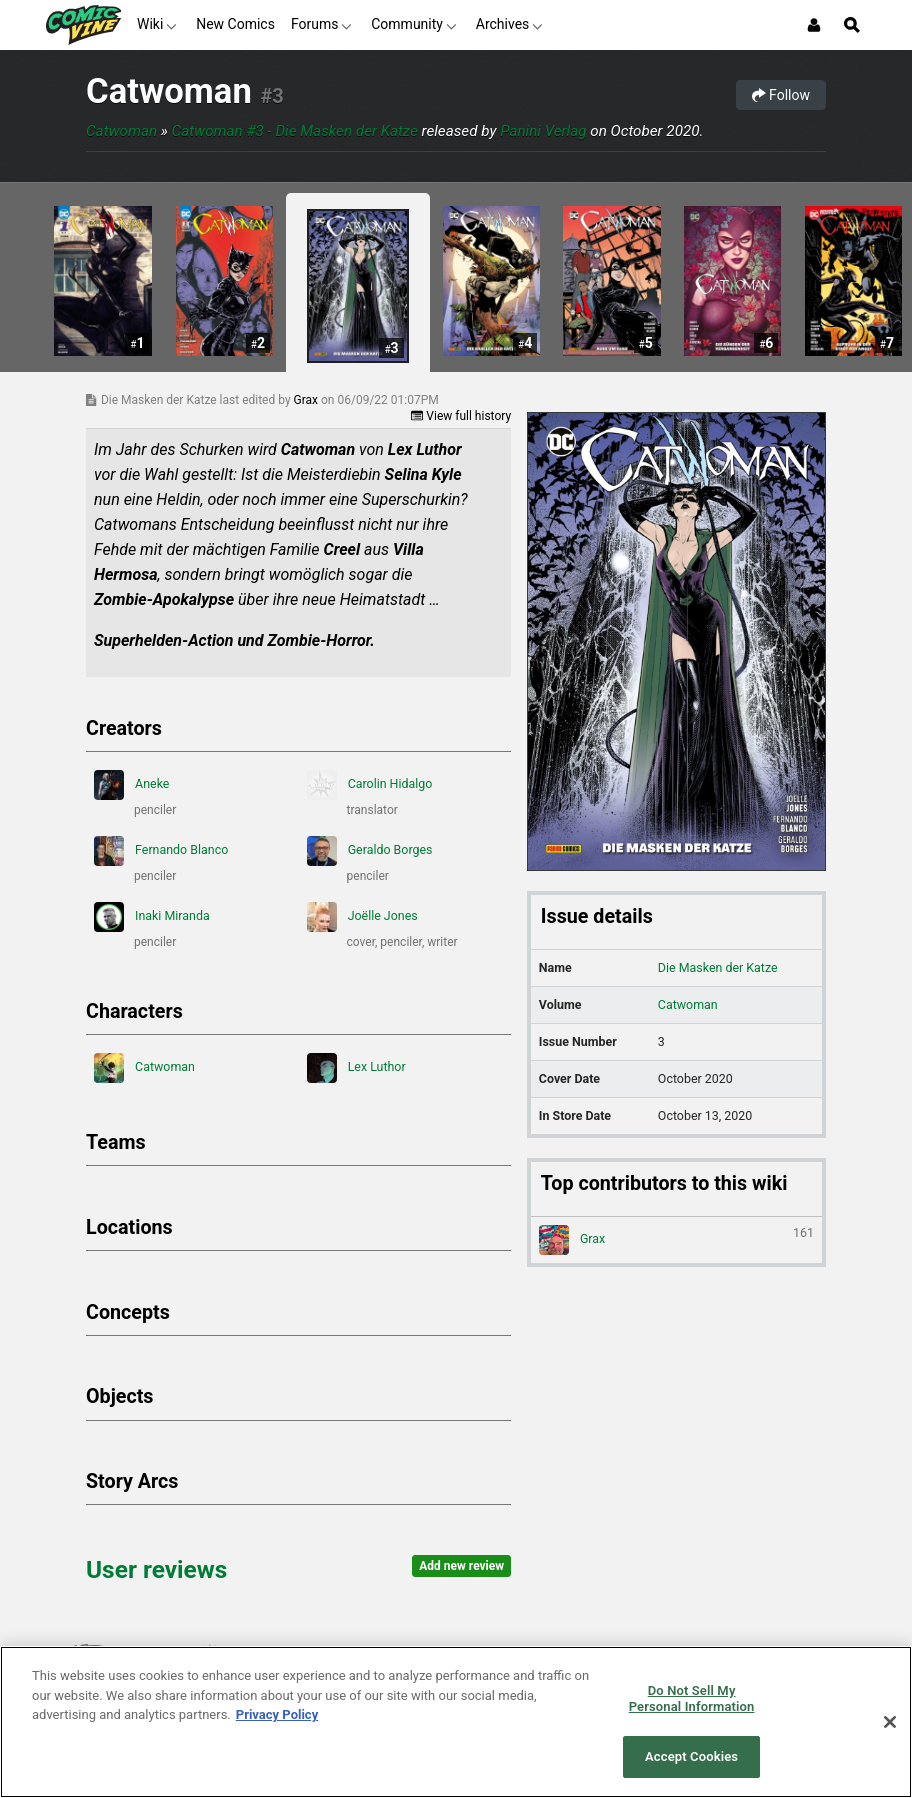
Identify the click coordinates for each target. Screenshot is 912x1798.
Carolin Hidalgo (370, 785)
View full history (461, 416)
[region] (456, 1722)
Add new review (461, 1566)
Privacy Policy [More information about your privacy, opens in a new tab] (277, 1714)
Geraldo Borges (370, 851)
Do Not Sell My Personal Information (692, 1698)
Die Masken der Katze (718, 967)
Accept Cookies (691, 1756)
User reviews (156, 1569)
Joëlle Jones (362, 917)
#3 (271, 96)
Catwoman (169, 91)
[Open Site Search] (852, 25)
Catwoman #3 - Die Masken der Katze (295, 131)
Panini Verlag (543, 131)
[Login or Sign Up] (814, 25)
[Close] (890, 1722)
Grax (307, 400)
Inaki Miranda (152, 917)
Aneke (131, 785)
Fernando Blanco (161, 851)
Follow (781, 95)
